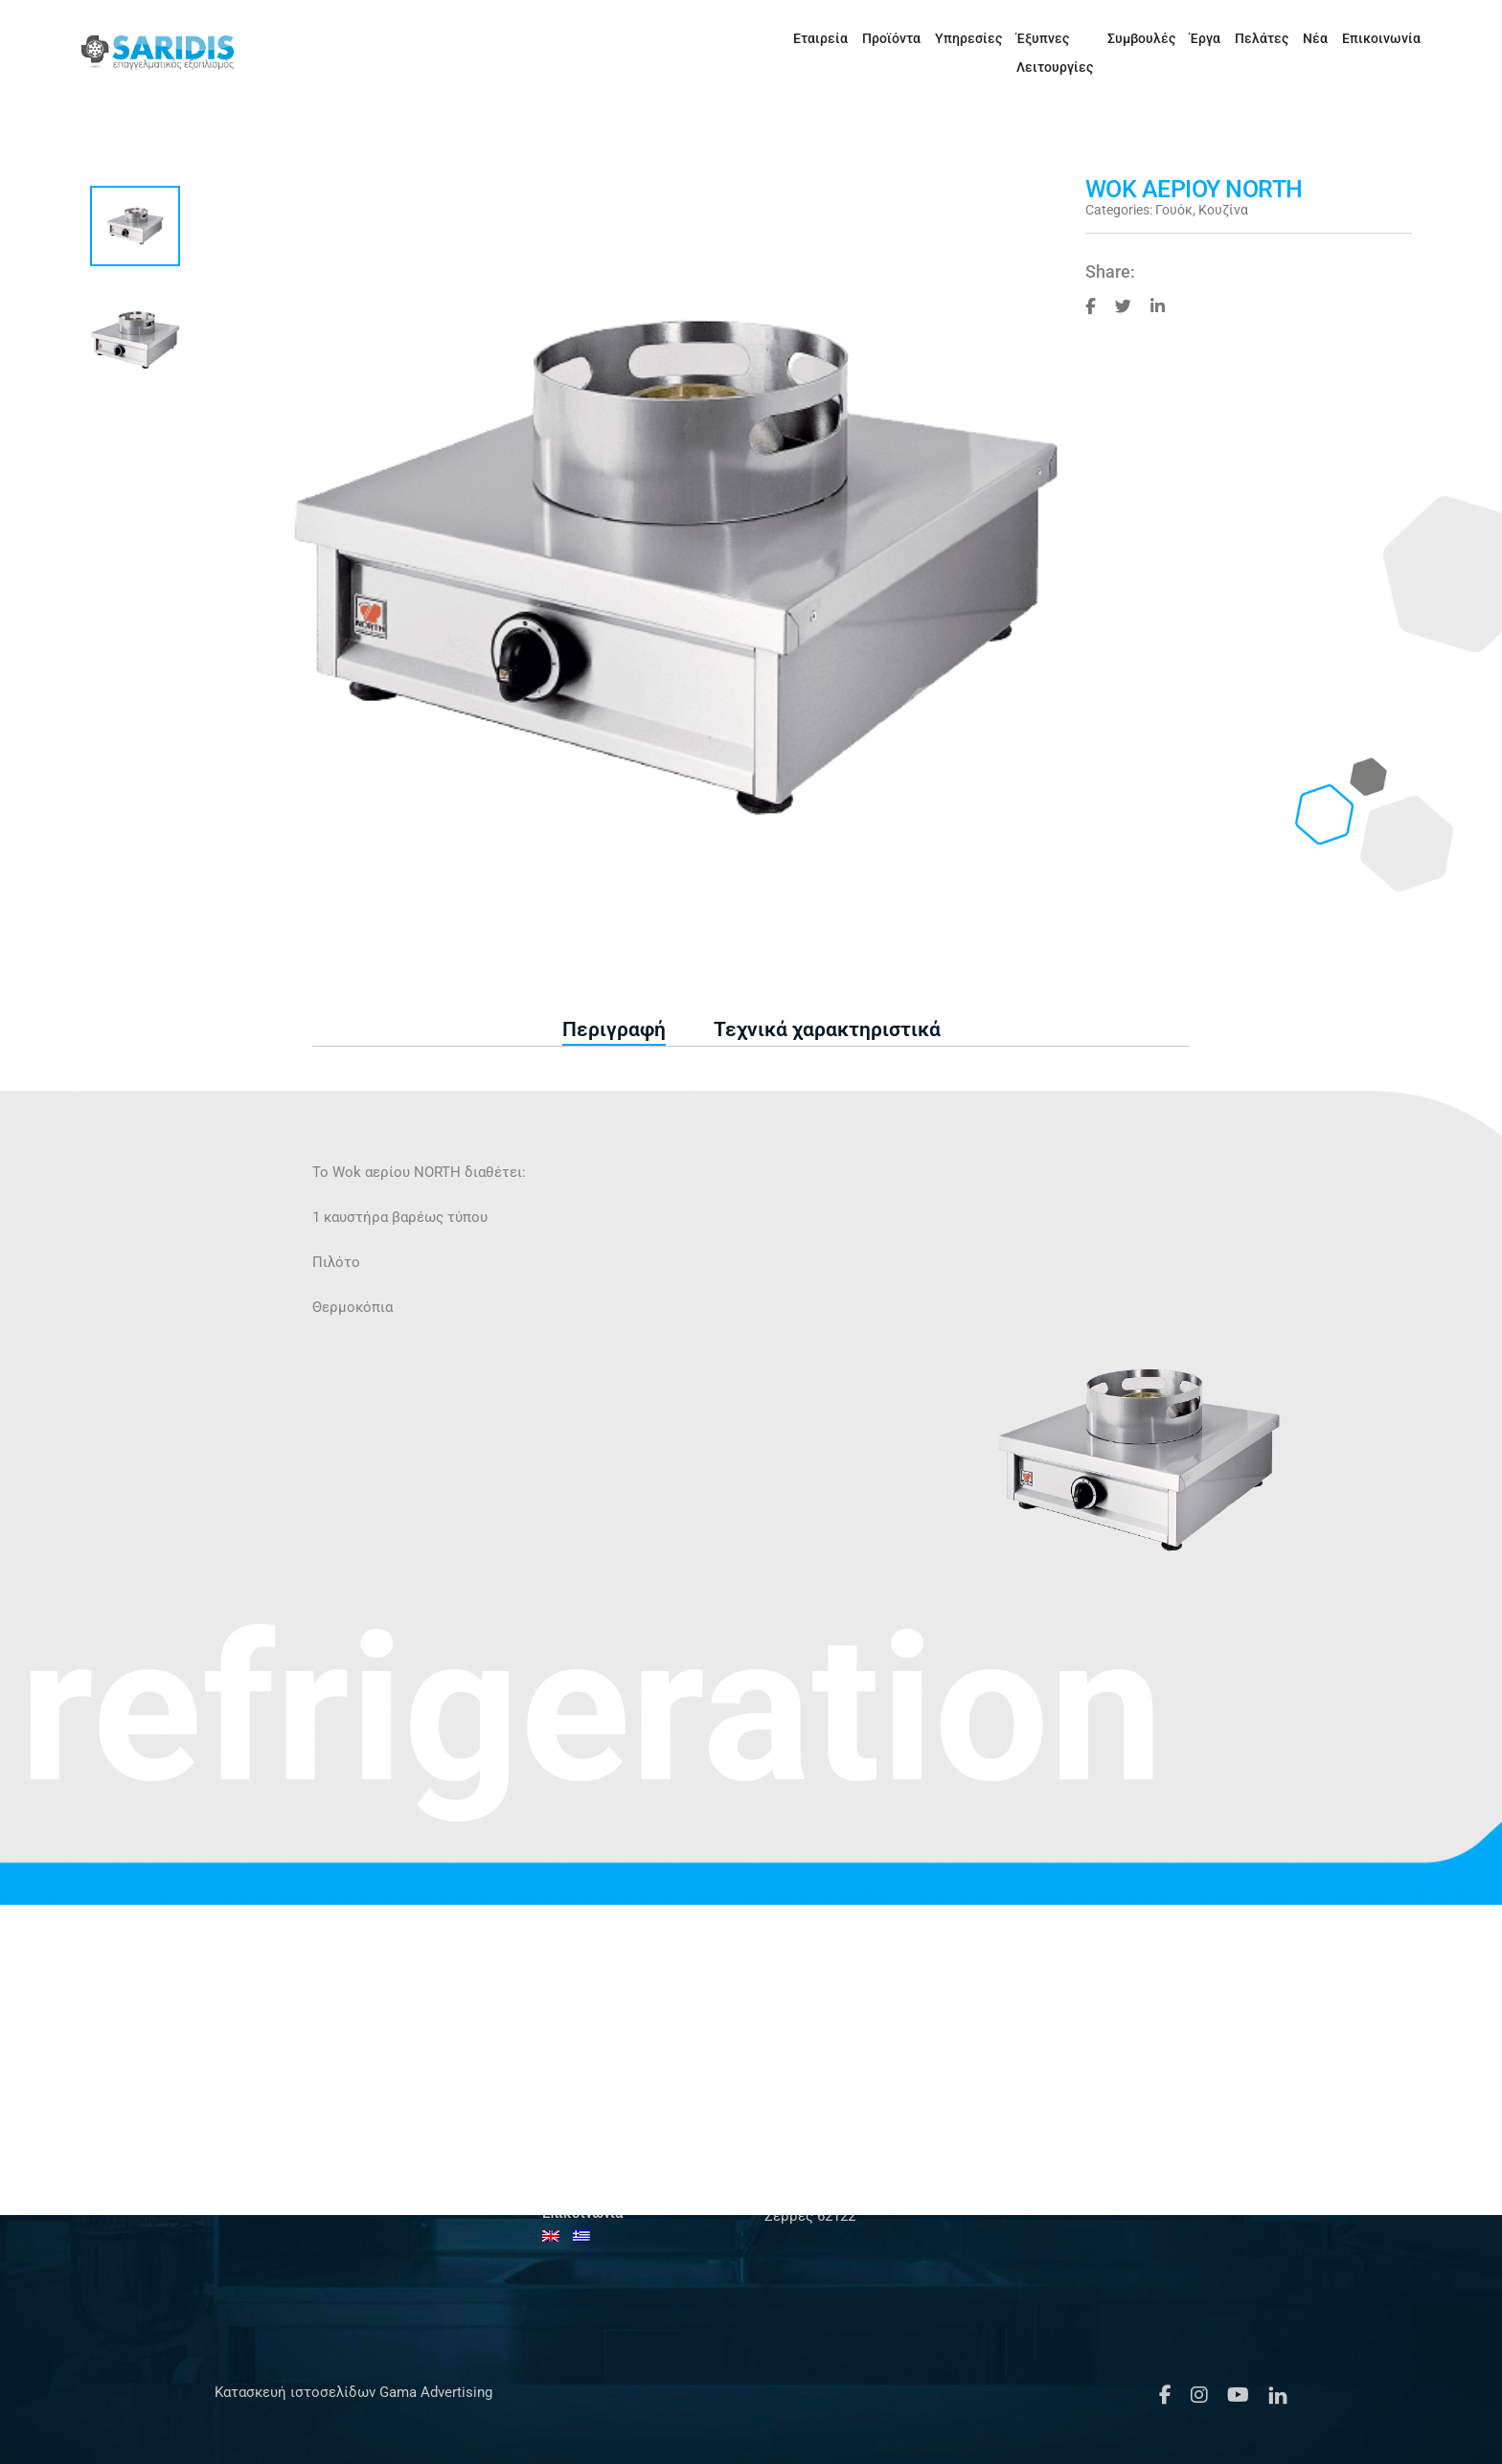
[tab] (614, 1030)
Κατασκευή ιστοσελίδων (295, 2392)
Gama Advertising (434, 2392)
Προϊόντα (801, 38)
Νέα (1280, 38)
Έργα (1170, 38)
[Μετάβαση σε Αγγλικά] (1409, 38)
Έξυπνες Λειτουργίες (992, 38)
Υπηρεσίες (878, 38)
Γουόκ (1174, 209)
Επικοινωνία (1347, 38)
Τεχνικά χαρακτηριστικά (827, 1029)
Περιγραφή (614, 1029)
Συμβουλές (1107, 38)
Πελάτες (1227, 38)
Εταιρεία (730, 38)
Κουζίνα (1223, 209)
